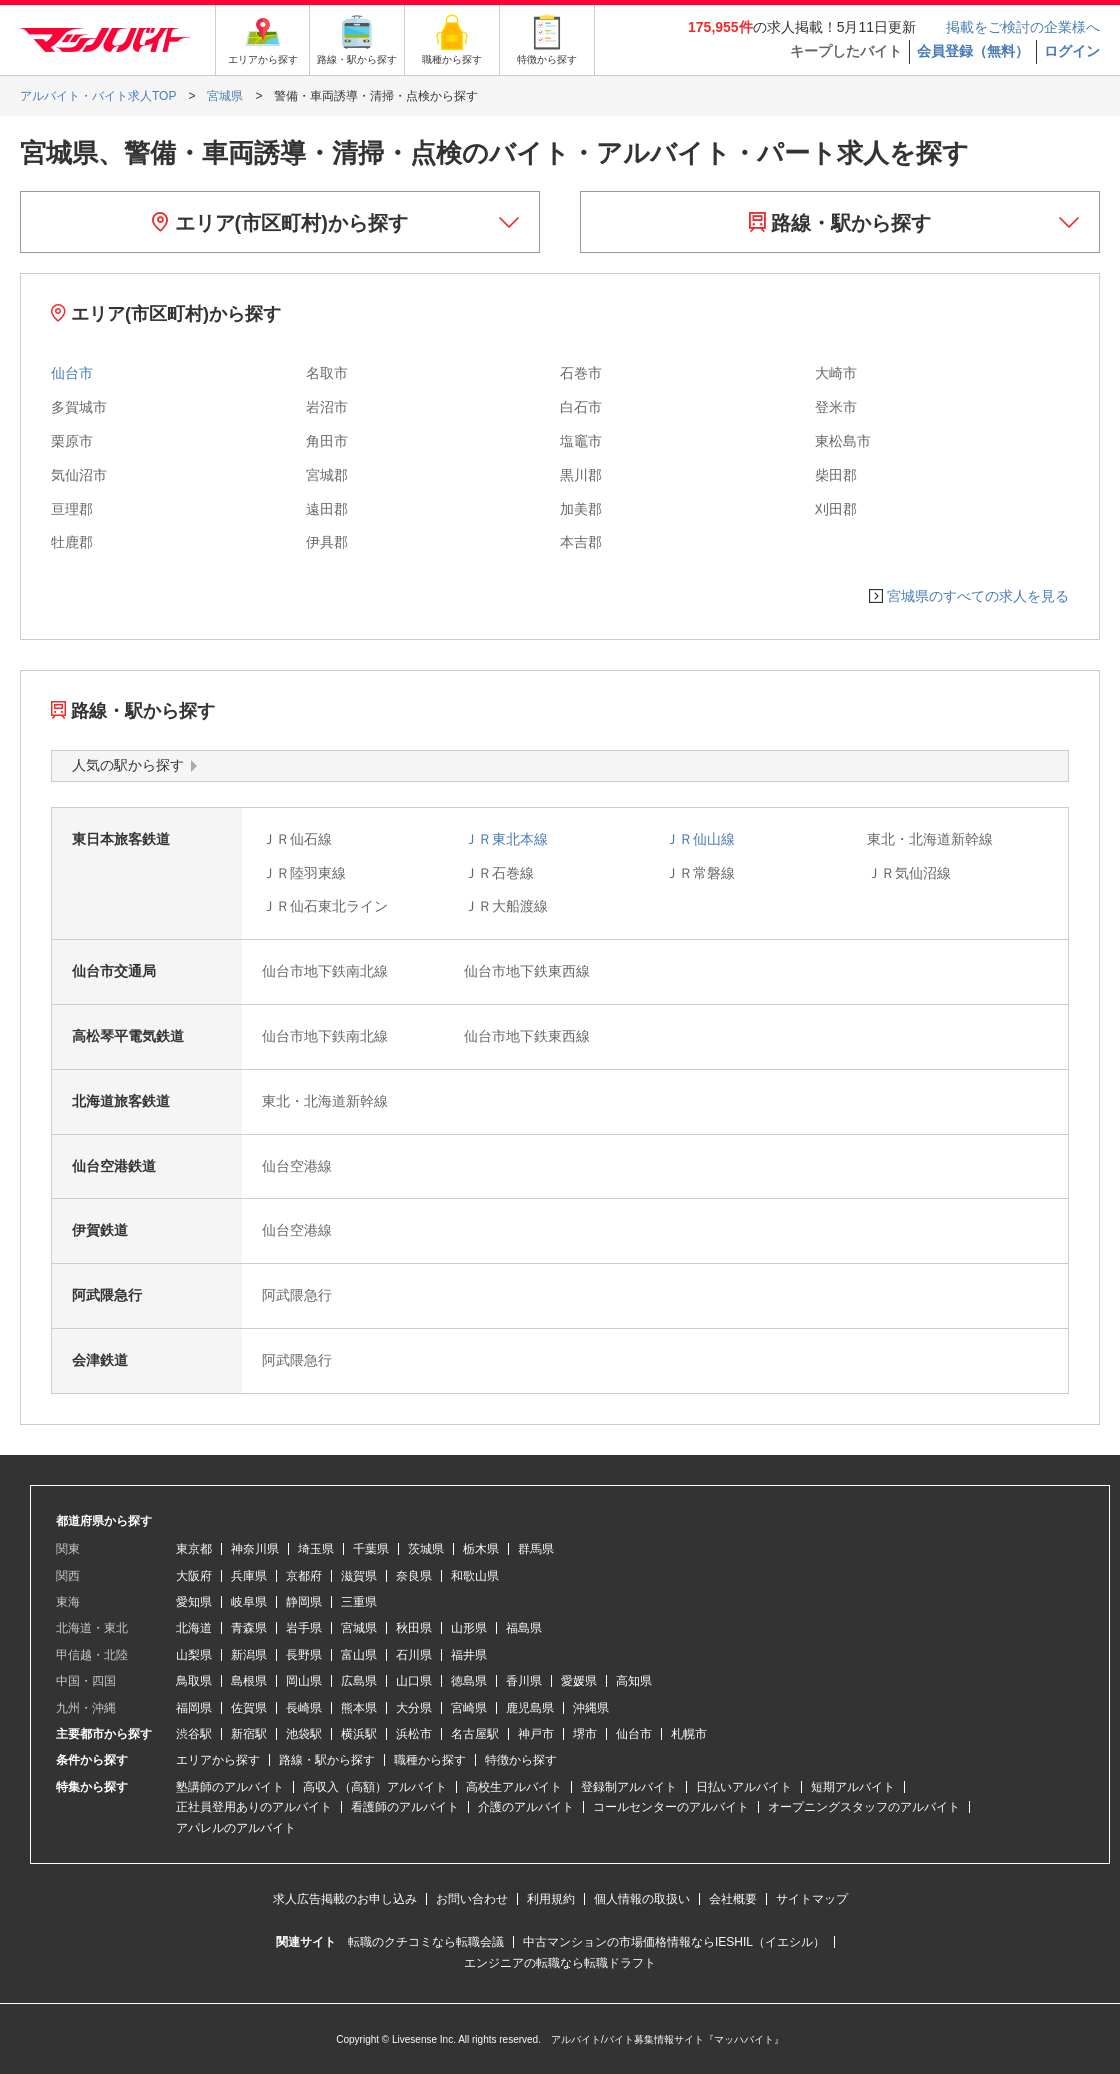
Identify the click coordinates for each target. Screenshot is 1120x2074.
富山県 (359, 1655)
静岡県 (304, 1602)
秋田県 (414, 1628)
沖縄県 (591, 1708)
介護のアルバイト (526, 1807)
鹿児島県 (530, 1708)
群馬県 (536, 1549)
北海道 (194, 1628)
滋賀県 (359, 1576)
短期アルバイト (853, 1787)
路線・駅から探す (840, 223)
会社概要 (733, 1899)
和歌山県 (475, 1576)
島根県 (249, 1681)
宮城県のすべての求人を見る (978, 596)
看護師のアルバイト (405, 1807)
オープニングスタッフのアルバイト (864, 1807)
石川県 (414, 1655)
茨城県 (426, 1549)
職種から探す (430, 1760)
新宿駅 (249, 1734)
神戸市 (536, 1734)
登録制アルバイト (629, 1787)
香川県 (524, 1681)
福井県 (469, 1655)
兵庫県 (249, 1576)
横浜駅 (359, 1734)
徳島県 (469, 1681)
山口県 (414, 1681)
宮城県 (359, 1628)
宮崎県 (469, 1708)
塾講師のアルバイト (230, 1787)
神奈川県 (255, 1549)
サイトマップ (812, 1899)
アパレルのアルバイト (236, 1828)
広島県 (359, 1681)
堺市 (585, 1734)
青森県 (249, 1628)
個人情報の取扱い (642, 1899)
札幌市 (689, 1734)
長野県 (304, 1655)
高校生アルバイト (514, 1787)
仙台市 (72, 373)
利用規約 (551, 1899)
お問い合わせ (472, 1899)
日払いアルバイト (744, 1787)
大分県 (414, 1708)
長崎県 (304, 1708)
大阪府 (194, 1576)
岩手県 (304, 1628)
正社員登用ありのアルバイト (254, 1807)
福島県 (524, 1628)
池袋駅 (304, 1734)
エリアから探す (218, 1760)
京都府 (304, 1576)
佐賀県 (249, 1708)
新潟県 (249, 1655)
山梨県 (194, 1655)
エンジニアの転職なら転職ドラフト (560, 1963)
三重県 (359, 1602)
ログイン (1072, 51)
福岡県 (194, 1708)
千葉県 (371, 1549)
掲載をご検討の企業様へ (1023, 27)
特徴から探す (521, 1760)
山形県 (469, 1628)
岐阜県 (249, 1602)
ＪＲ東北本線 (506, 839)
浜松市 (414, 1734)
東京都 (194, 1549)
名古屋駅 (475, 1734)
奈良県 (414, 1576)
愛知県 (194, 1602)
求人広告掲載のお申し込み (345, 1899)
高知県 (634, 1681)
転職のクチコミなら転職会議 (426, 1942)
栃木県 (481, 1549)
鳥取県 (194, 1681)
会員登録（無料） (973, 51)
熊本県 (359, 1708)
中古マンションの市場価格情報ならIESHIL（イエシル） (674, 1942)
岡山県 (304, 1681)
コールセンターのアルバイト (671, 1807)
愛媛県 (579, 1681)
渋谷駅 (194, 1734)
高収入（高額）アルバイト (375, 1787)
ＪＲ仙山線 (700, 839)
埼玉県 (316, 1549)
